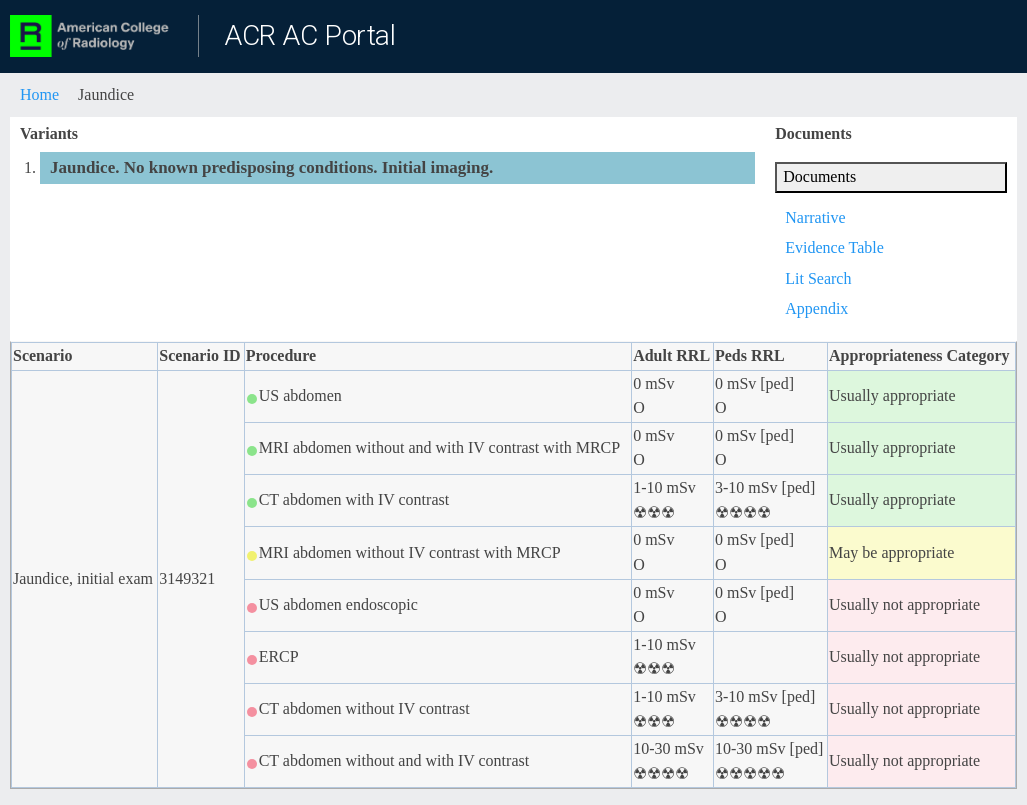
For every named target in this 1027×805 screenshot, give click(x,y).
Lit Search (818, 278)
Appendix (816, 308)
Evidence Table (834, 247)
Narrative (815, 217)
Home (39, 94)
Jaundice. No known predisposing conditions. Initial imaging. (271, 167)
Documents (819, 176)
